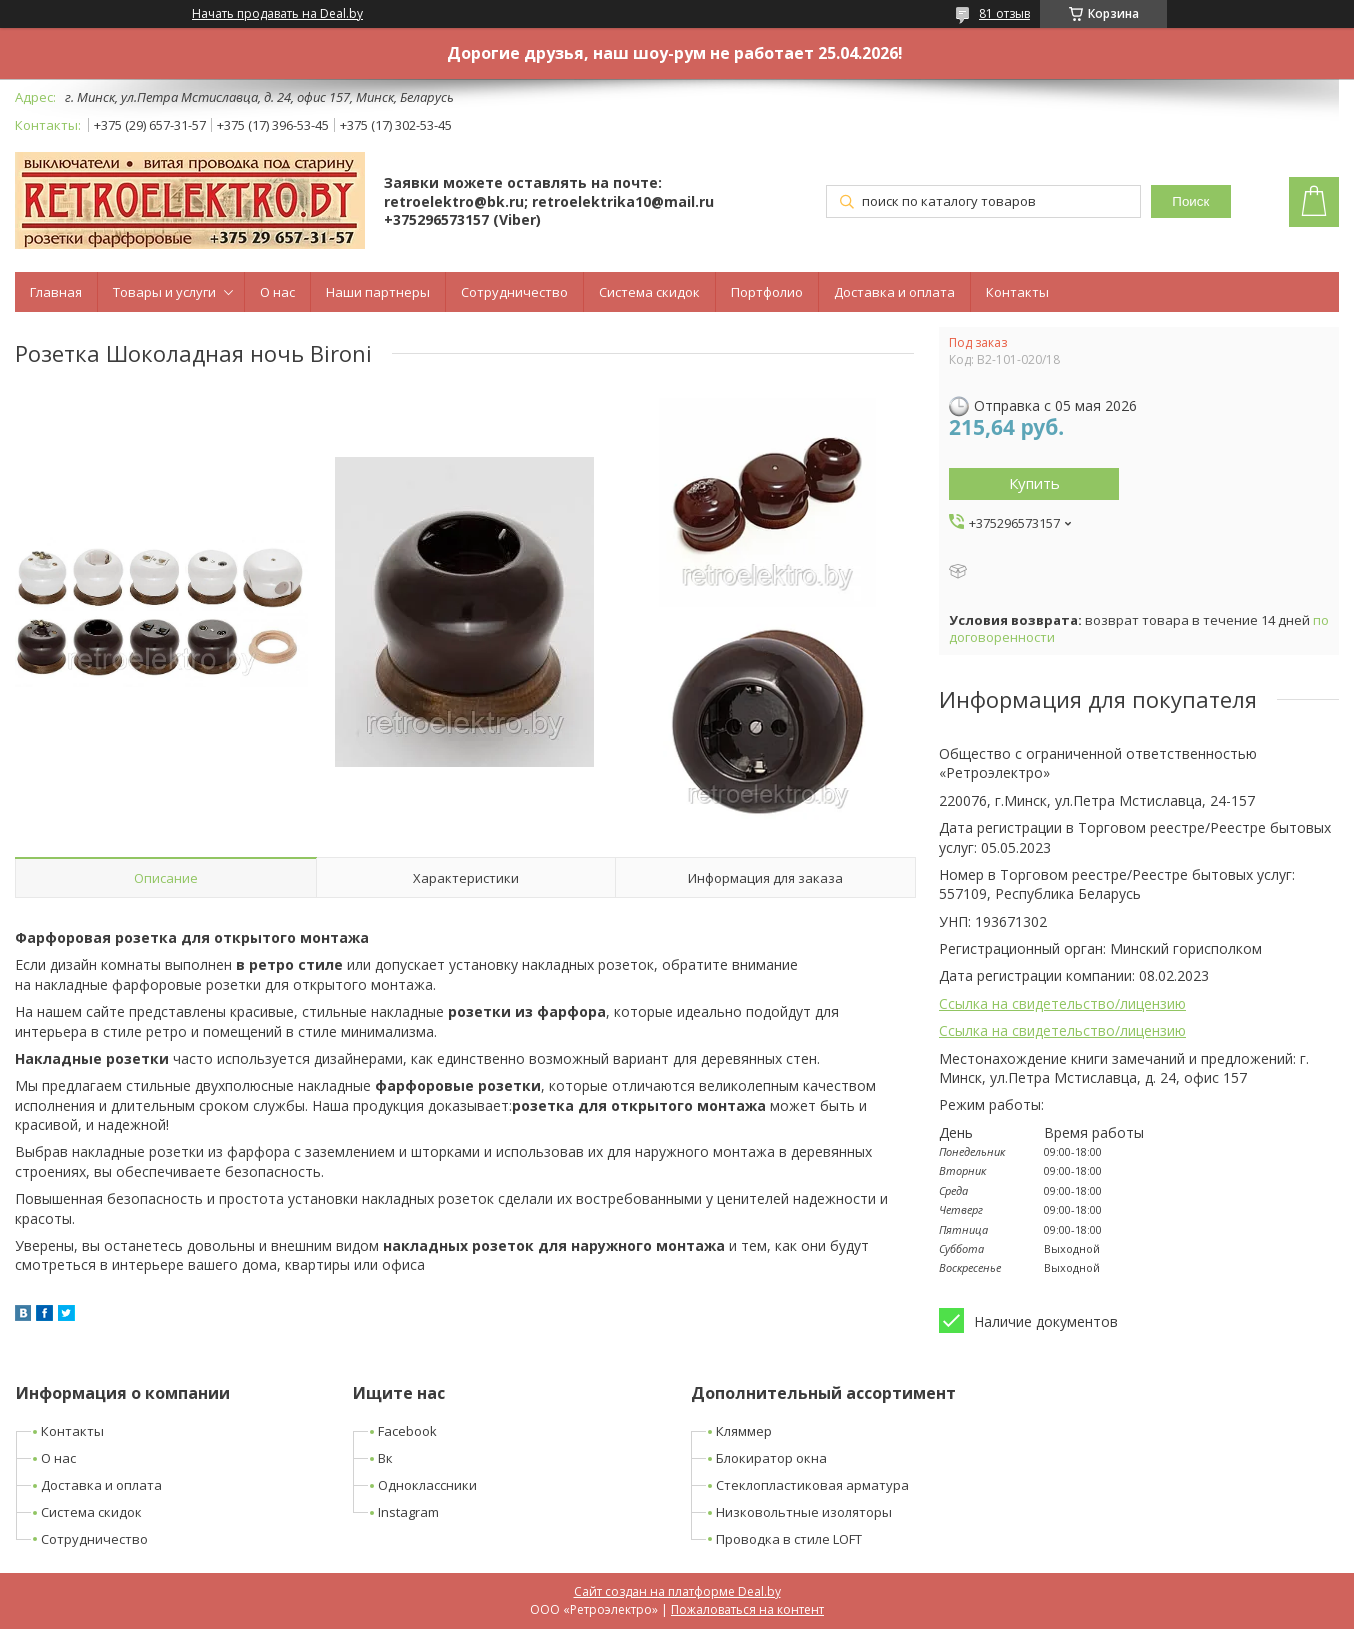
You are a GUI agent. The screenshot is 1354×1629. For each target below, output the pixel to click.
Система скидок (649, 292)
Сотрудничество (514, 292)
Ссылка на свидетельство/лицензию (1062, 1003)
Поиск (1190, 201)
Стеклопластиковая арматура (812, 1485)
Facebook (407, 1431)
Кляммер (744, 1431)
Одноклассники (427, 1485)
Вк (385, 1458)
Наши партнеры (378, 292)
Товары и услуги (164, 292)
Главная (56, 292)
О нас (277, 292)
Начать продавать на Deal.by (277, 14)
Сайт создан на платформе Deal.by (677, 1591)
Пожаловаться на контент (747, 1609)
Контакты (1017, 292)
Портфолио (767, 292)
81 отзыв (1004, 13)
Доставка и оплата (894, 292)
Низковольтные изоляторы (804, 1512)
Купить (1034, 483)
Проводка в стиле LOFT (789, 1539)
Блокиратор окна (771, 1458)
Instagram (408, 1512)
